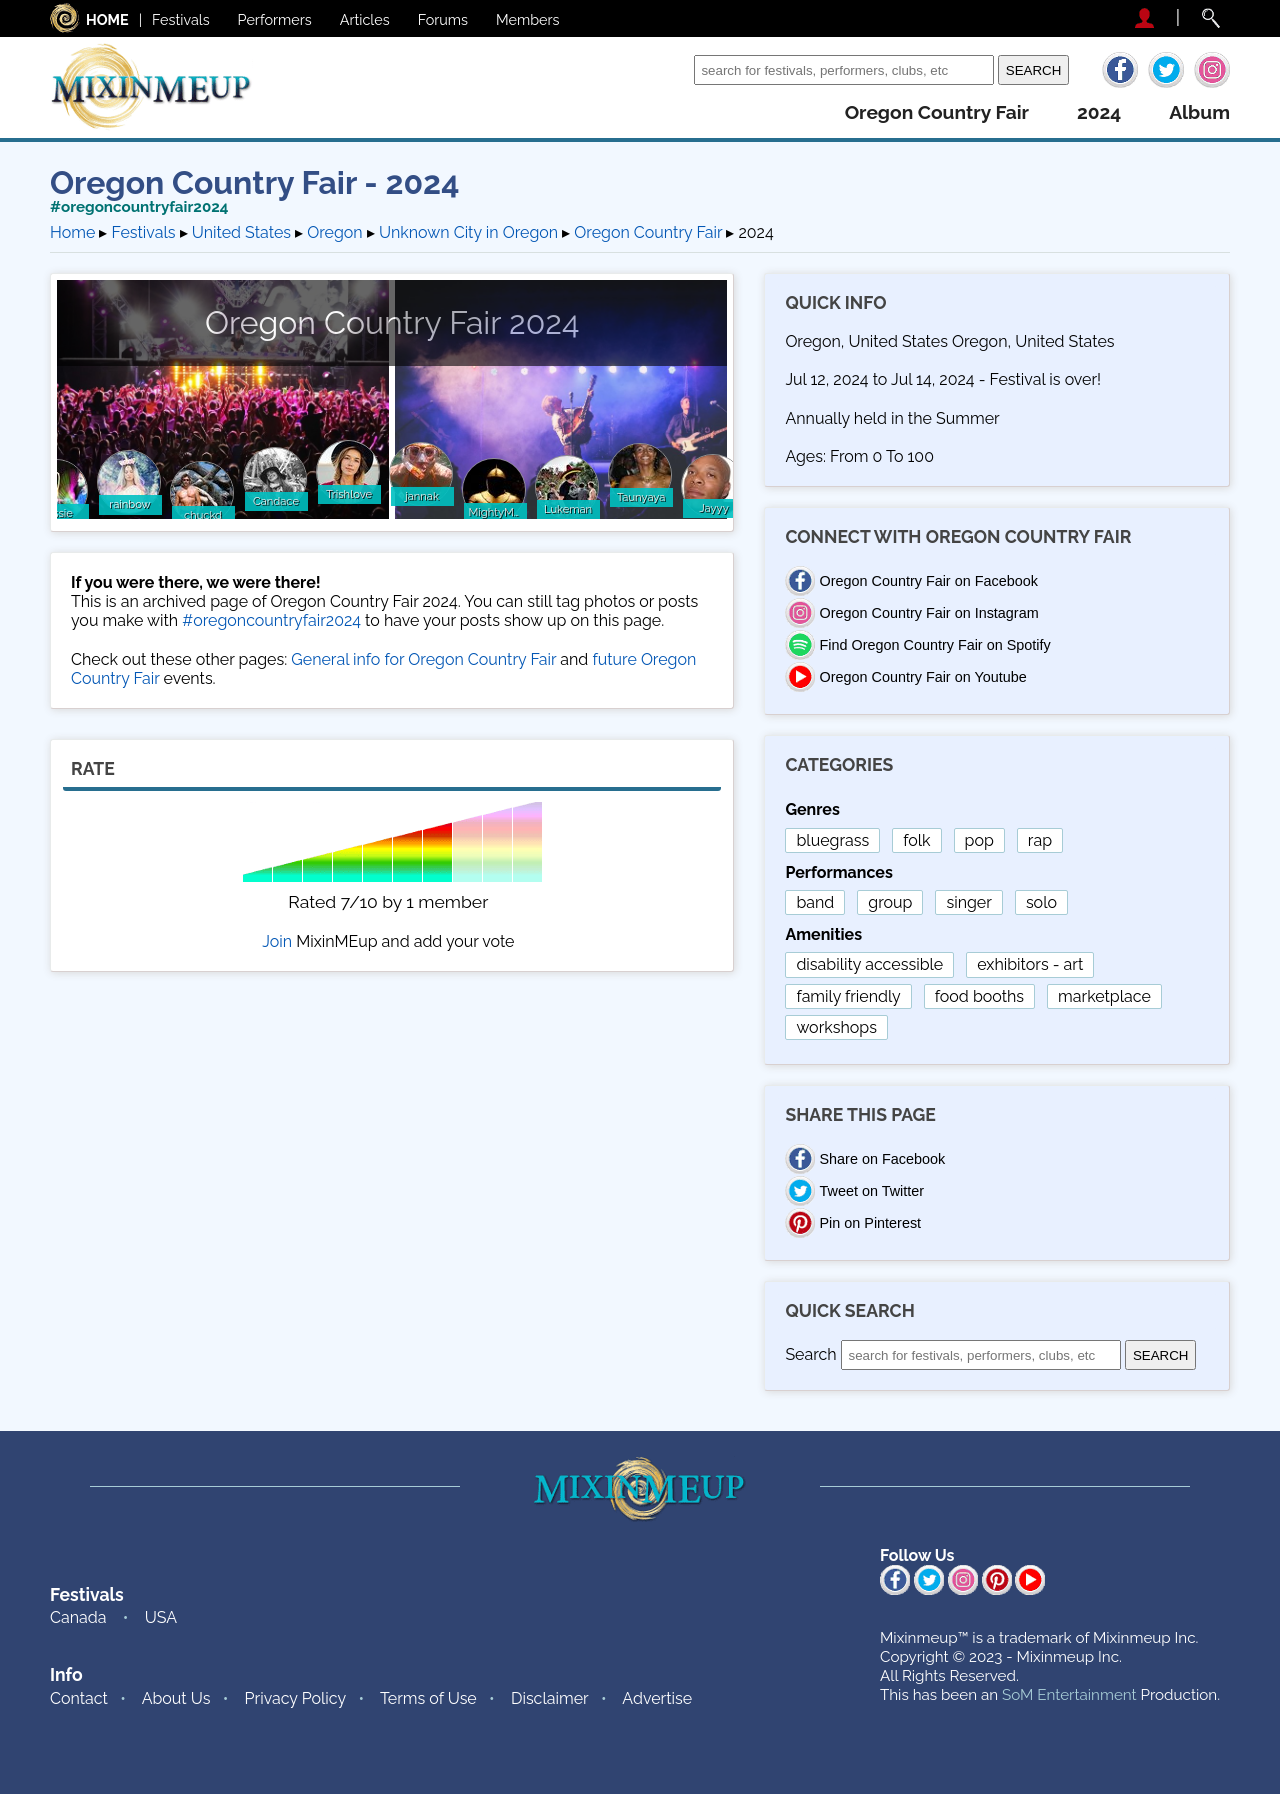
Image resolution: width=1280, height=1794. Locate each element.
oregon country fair (937, 112)
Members (528, 19)
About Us (176, 1698)
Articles (365, 19)
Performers (275, 19)
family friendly (848, 996)
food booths (979, 996)
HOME (107, 19)
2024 (1099, 112)
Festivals (181, 19)
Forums (443, 19)
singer (968, 902)
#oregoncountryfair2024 (139, 207)
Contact (79, 1698)
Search (663, 69)
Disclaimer (550, 1698)
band (815, 902)
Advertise (657, 1698)
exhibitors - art (1030, 964)
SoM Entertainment (1069, 1695)
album (1199, 112)
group (890, 902)
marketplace (1104, 996)
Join (277, 941)
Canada (78, 1617)
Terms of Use (428, 1698)
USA (161, 1617)
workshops (836, 1027)
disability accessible (869, 964)
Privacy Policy (296, 1698)
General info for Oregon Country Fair (423, 659)
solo (1041, 902)
